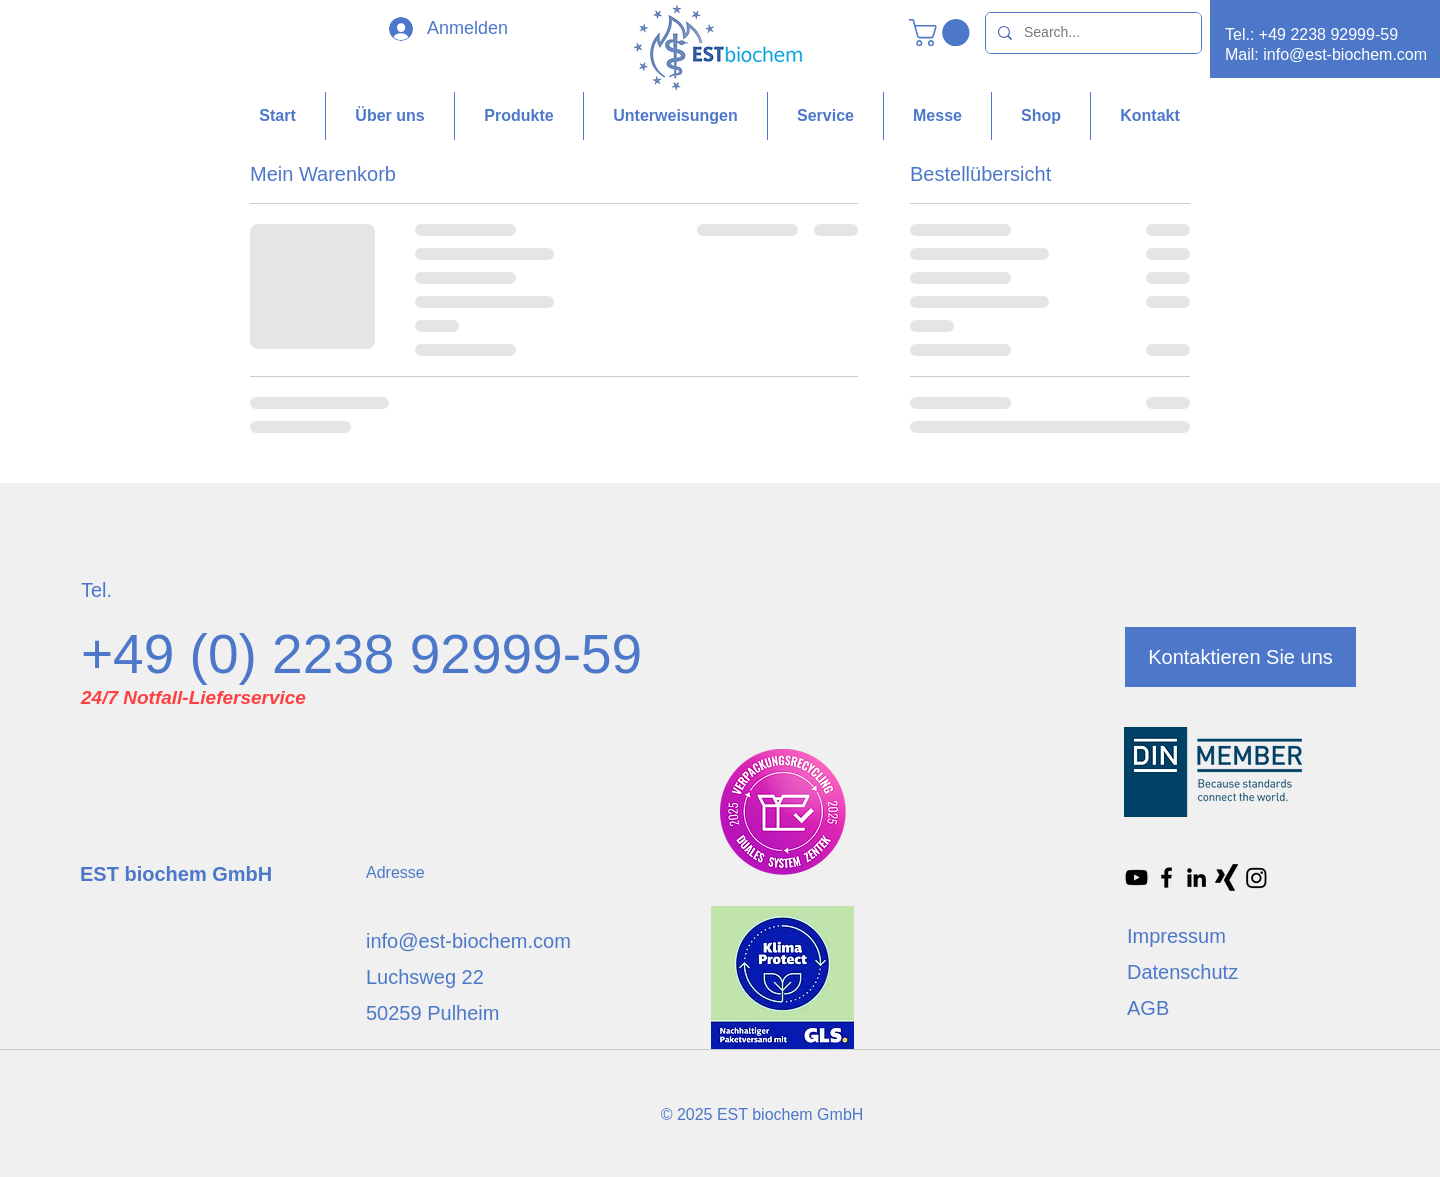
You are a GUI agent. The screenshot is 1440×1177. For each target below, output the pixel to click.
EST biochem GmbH (176, 874)
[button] (942, 32)
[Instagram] (1256, 877)
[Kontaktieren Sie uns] (1240, 657)
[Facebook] (1166, 877)
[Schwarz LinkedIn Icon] (1196, 877)
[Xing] (1226, 877)
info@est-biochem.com (1345, 54)
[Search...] (1091, 33)
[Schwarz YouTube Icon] (1136, 877)
